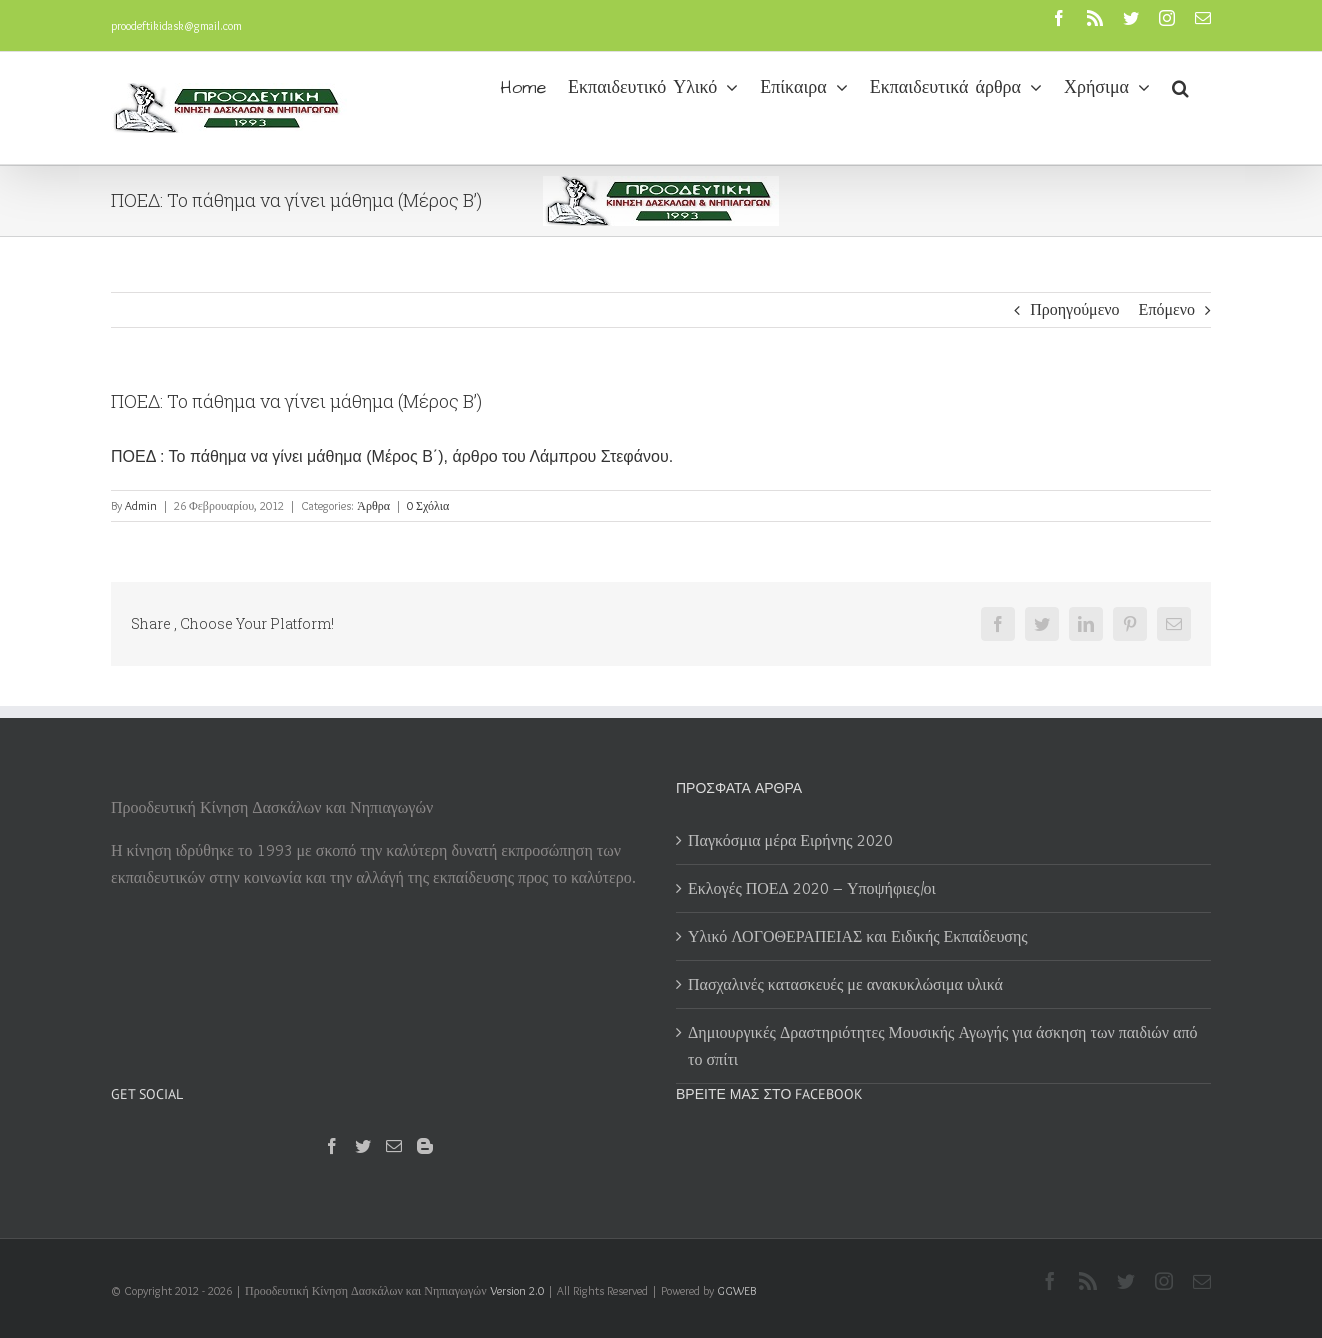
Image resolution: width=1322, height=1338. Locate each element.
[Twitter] (363, 1146)
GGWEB (736, 1290)
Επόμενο (1167, 309)
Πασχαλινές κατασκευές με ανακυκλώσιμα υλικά (845, 984)
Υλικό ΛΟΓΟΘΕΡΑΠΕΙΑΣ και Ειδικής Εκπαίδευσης (858, 936)
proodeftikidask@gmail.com (176, 25)
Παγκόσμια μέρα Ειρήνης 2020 (790, 840)
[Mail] (394, 1146)
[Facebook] (332, 1146)
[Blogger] (425, 1146)
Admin (141, 505)
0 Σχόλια (428, 505)
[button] (1180, 86)
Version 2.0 (517, 1290)
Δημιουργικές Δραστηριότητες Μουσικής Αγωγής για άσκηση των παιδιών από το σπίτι (942, 1046)
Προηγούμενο (1074, 309)
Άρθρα (373, 505)
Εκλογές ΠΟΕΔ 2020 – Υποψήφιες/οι (812, 888)
